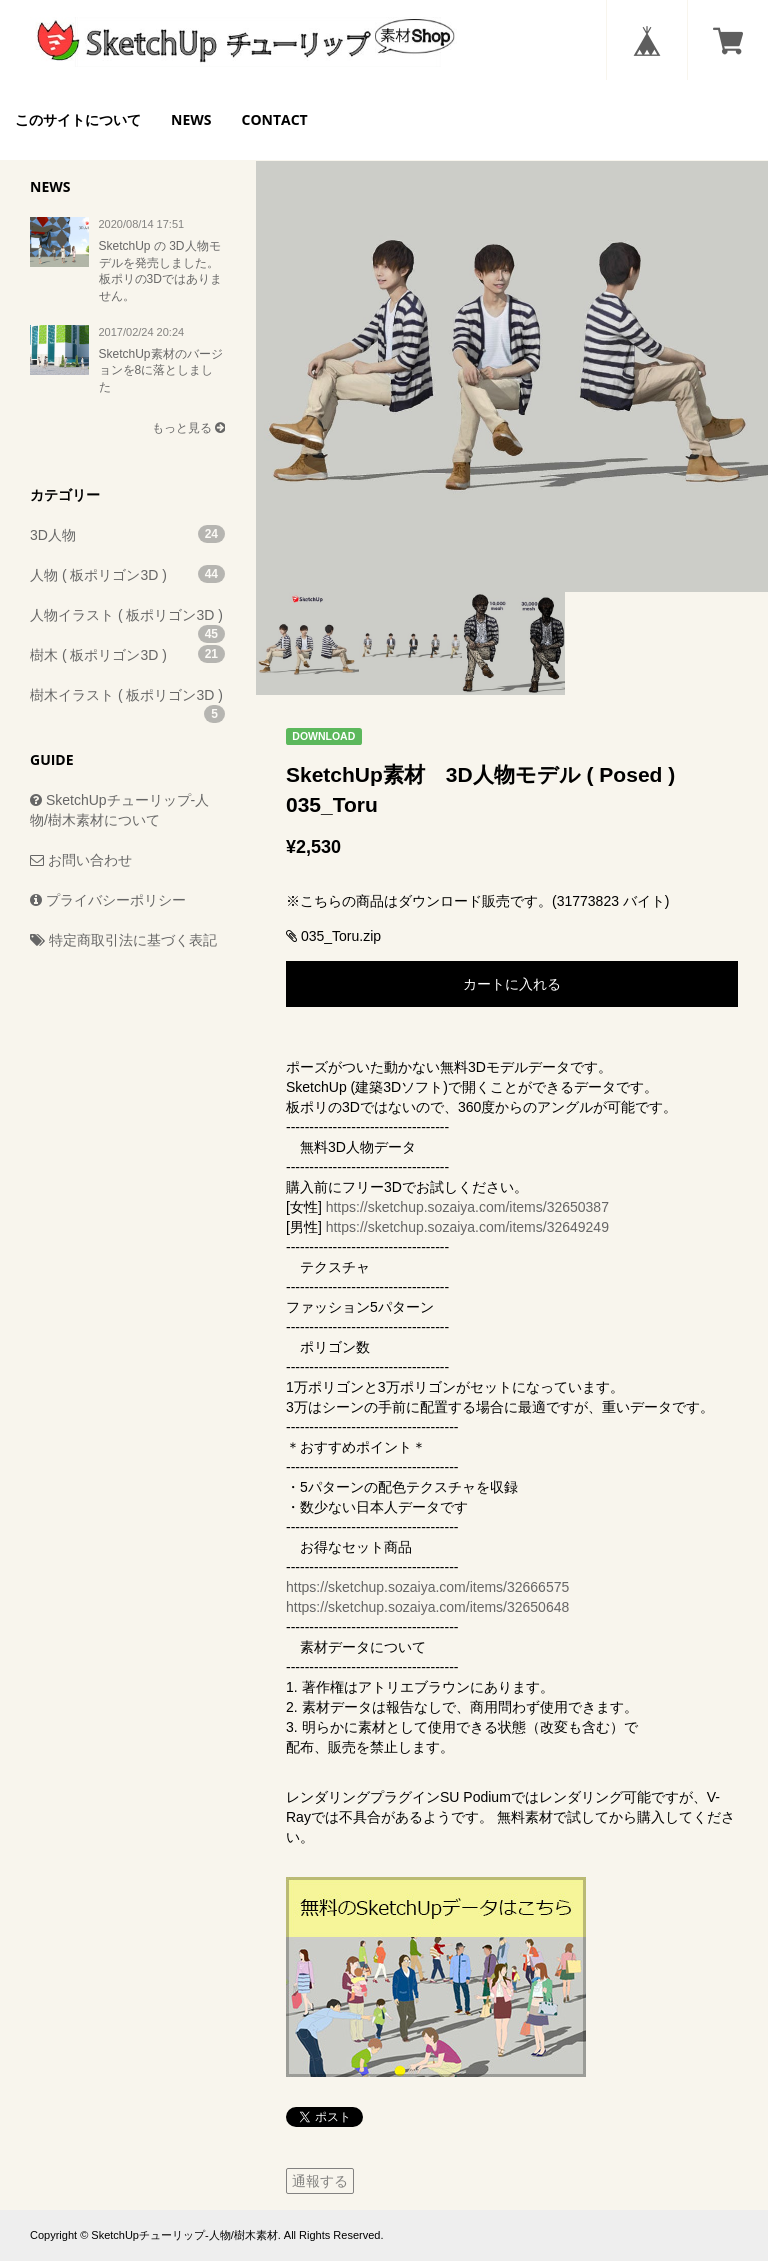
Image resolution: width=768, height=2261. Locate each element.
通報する (320, 2181)
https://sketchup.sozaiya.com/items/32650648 (427, 1607)
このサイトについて (78, 119)
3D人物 (127, 534)
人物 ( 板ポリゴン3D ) (127, 574)
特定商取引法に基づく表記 (123, 940)
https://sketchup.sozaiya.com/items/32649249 (467, 1227)
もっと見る (188, 428)
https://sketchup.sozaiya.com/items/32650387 (467, 1207)
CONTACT (274, 119)
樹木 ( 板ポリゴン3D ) (127, 654)
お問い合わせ (81, 860)
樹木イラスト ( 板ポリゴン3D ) (127, 701)
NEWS (191, 119)
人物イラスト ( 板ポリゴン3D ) (127, 621)
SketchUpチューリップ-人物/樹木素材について (119, 810)
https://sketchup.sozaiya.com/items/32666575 (427, 1587)
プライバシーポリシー (108, 900)
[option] (512, 336)
